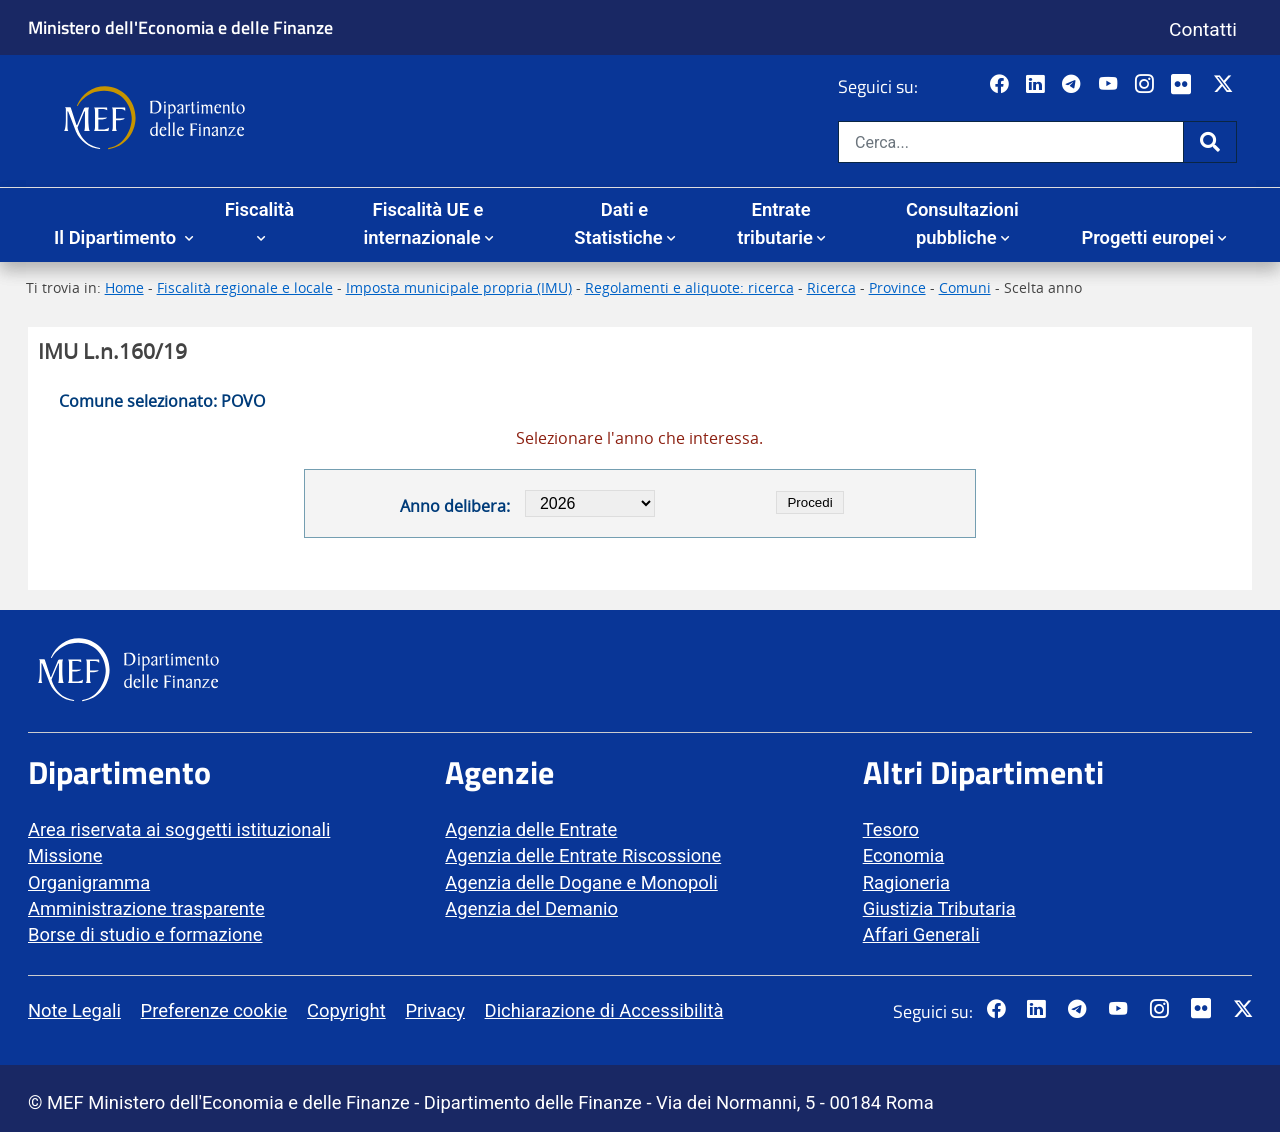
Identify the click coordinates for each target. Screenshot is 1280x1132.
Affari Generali (921, 934)
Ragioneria (906, 882)
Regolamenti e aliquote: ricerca (689, 287)
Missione (65, 855)
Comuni (965, 287)
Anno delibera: (455, 506)
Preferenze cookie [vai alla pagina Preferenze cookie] (214, 1010)
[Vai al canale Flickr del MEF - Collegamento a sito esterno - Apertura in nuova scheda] (1186, 85)
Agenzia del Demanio (531, 908)
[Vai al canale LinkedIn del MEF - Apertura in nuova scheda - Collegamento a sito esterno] (1037, 85)
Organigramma (89, 882)
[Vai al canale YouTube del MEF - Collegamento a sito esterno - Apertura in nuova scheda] (1110, 85)
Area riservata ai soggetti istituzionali (179, 829)
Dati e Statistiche (618, 223)
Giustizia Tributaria (939, 908)
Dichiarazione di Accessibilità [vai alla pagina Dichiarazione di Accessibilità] (604, 1010)
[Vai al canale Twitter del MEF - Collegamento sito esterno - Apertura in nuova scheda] (1225, 85)
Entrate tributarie (775, 223)
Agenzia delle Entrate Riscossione (583, 855)
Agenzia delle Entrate (531, 829)
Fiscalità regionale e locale (245, 287)
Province (897, 287)
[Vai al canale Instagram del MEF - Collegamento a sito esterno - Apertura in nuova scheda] (1146, 85)
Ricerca (831, 287)
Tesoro (891, 829)
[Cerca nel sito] (1011, 142)
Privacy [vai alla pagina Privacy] (434, 1010)
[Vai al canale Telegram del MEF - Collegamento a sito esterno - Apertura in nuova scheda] (1073, 85)
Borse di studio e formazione (145, 934)
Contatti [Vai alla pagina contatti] (1203, 29)
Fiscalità (259, 209)
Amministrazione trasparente (146, 908)
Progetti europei (1147, 237)
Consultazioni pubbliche (962, 223)
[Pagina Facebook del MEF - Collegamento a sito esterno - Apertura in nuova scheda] (1001, 85)
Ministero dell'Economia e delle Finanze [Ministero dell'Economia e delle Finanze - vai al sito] (180, 27)
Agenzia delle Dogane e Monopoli (581, 882)
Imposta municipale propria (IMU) (459, 287)
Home (124, 287)
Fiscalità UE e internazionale (423, 223)
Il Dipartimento (117, 237)
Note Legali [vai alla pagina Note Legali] (74, 1010)
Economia (904, 855)
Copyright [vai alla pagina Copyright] (346, 1010)
